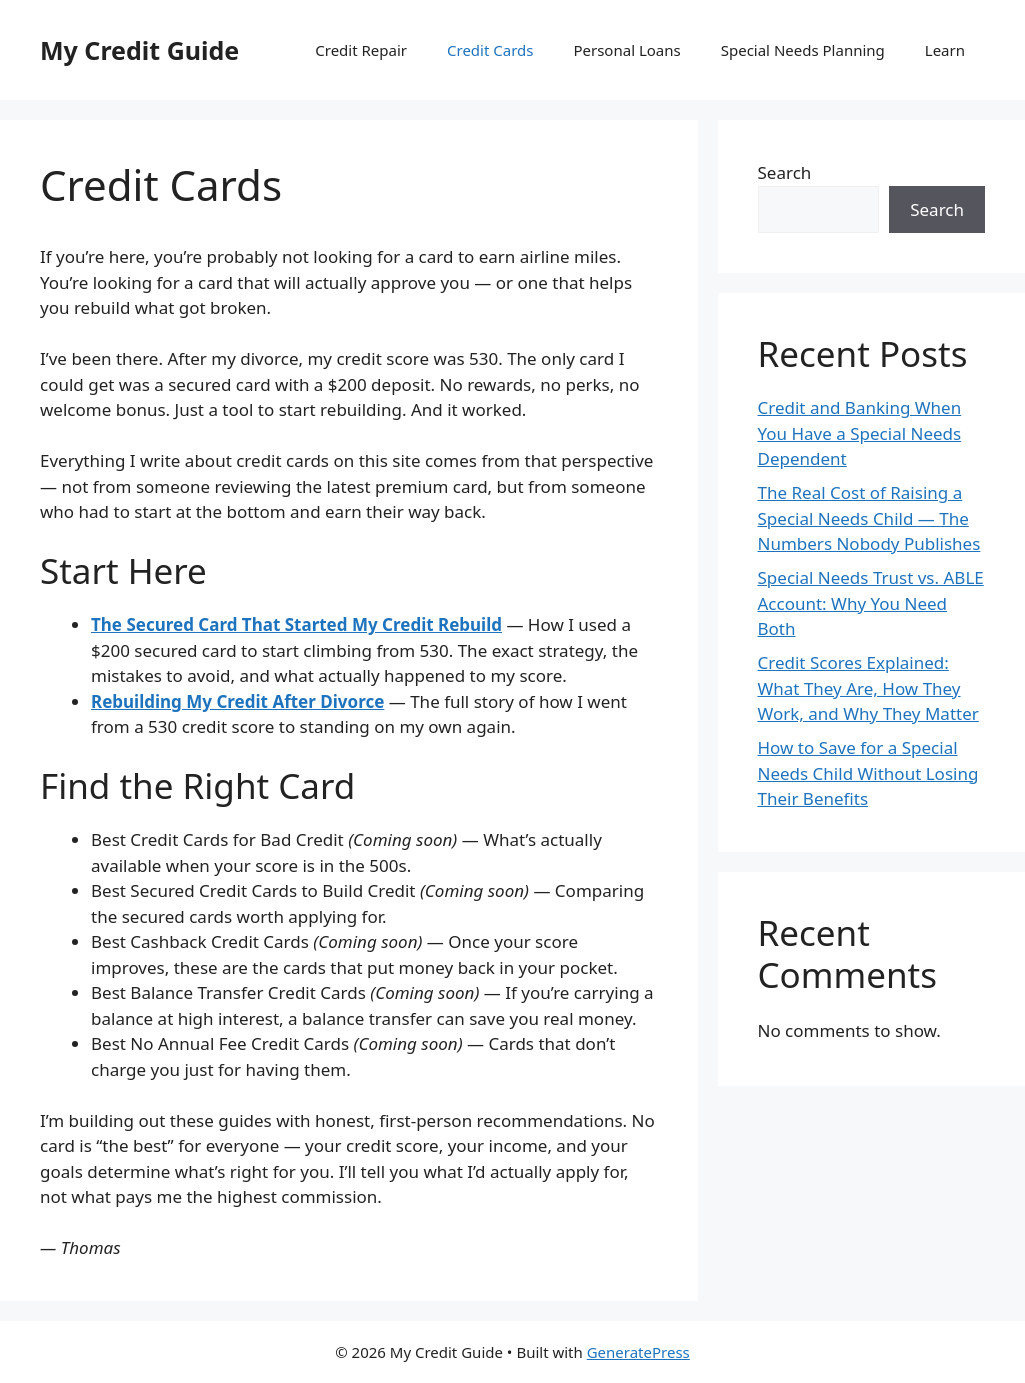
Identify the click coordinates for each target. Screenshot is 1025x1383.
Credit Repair (361, 50)
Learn (945, 50)
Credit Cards (490, 50)
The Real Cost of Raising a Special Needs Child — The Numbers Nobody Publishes (869, 518)
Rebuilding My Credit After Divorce (237, 701)
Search (785, 172)
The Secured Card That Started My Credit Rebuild (296, 624)
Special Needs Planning (803, 50)
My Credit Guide (139, 50)
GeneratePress (638, 1352)
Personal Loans (626, 50)
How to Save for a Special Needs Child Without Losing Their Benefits (868, 773)
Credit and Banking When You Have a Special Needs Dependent (860, 433)
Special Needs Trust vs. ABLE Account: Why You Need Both (871, 603)
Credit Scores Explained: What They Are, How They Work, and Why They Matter (868, 688)
